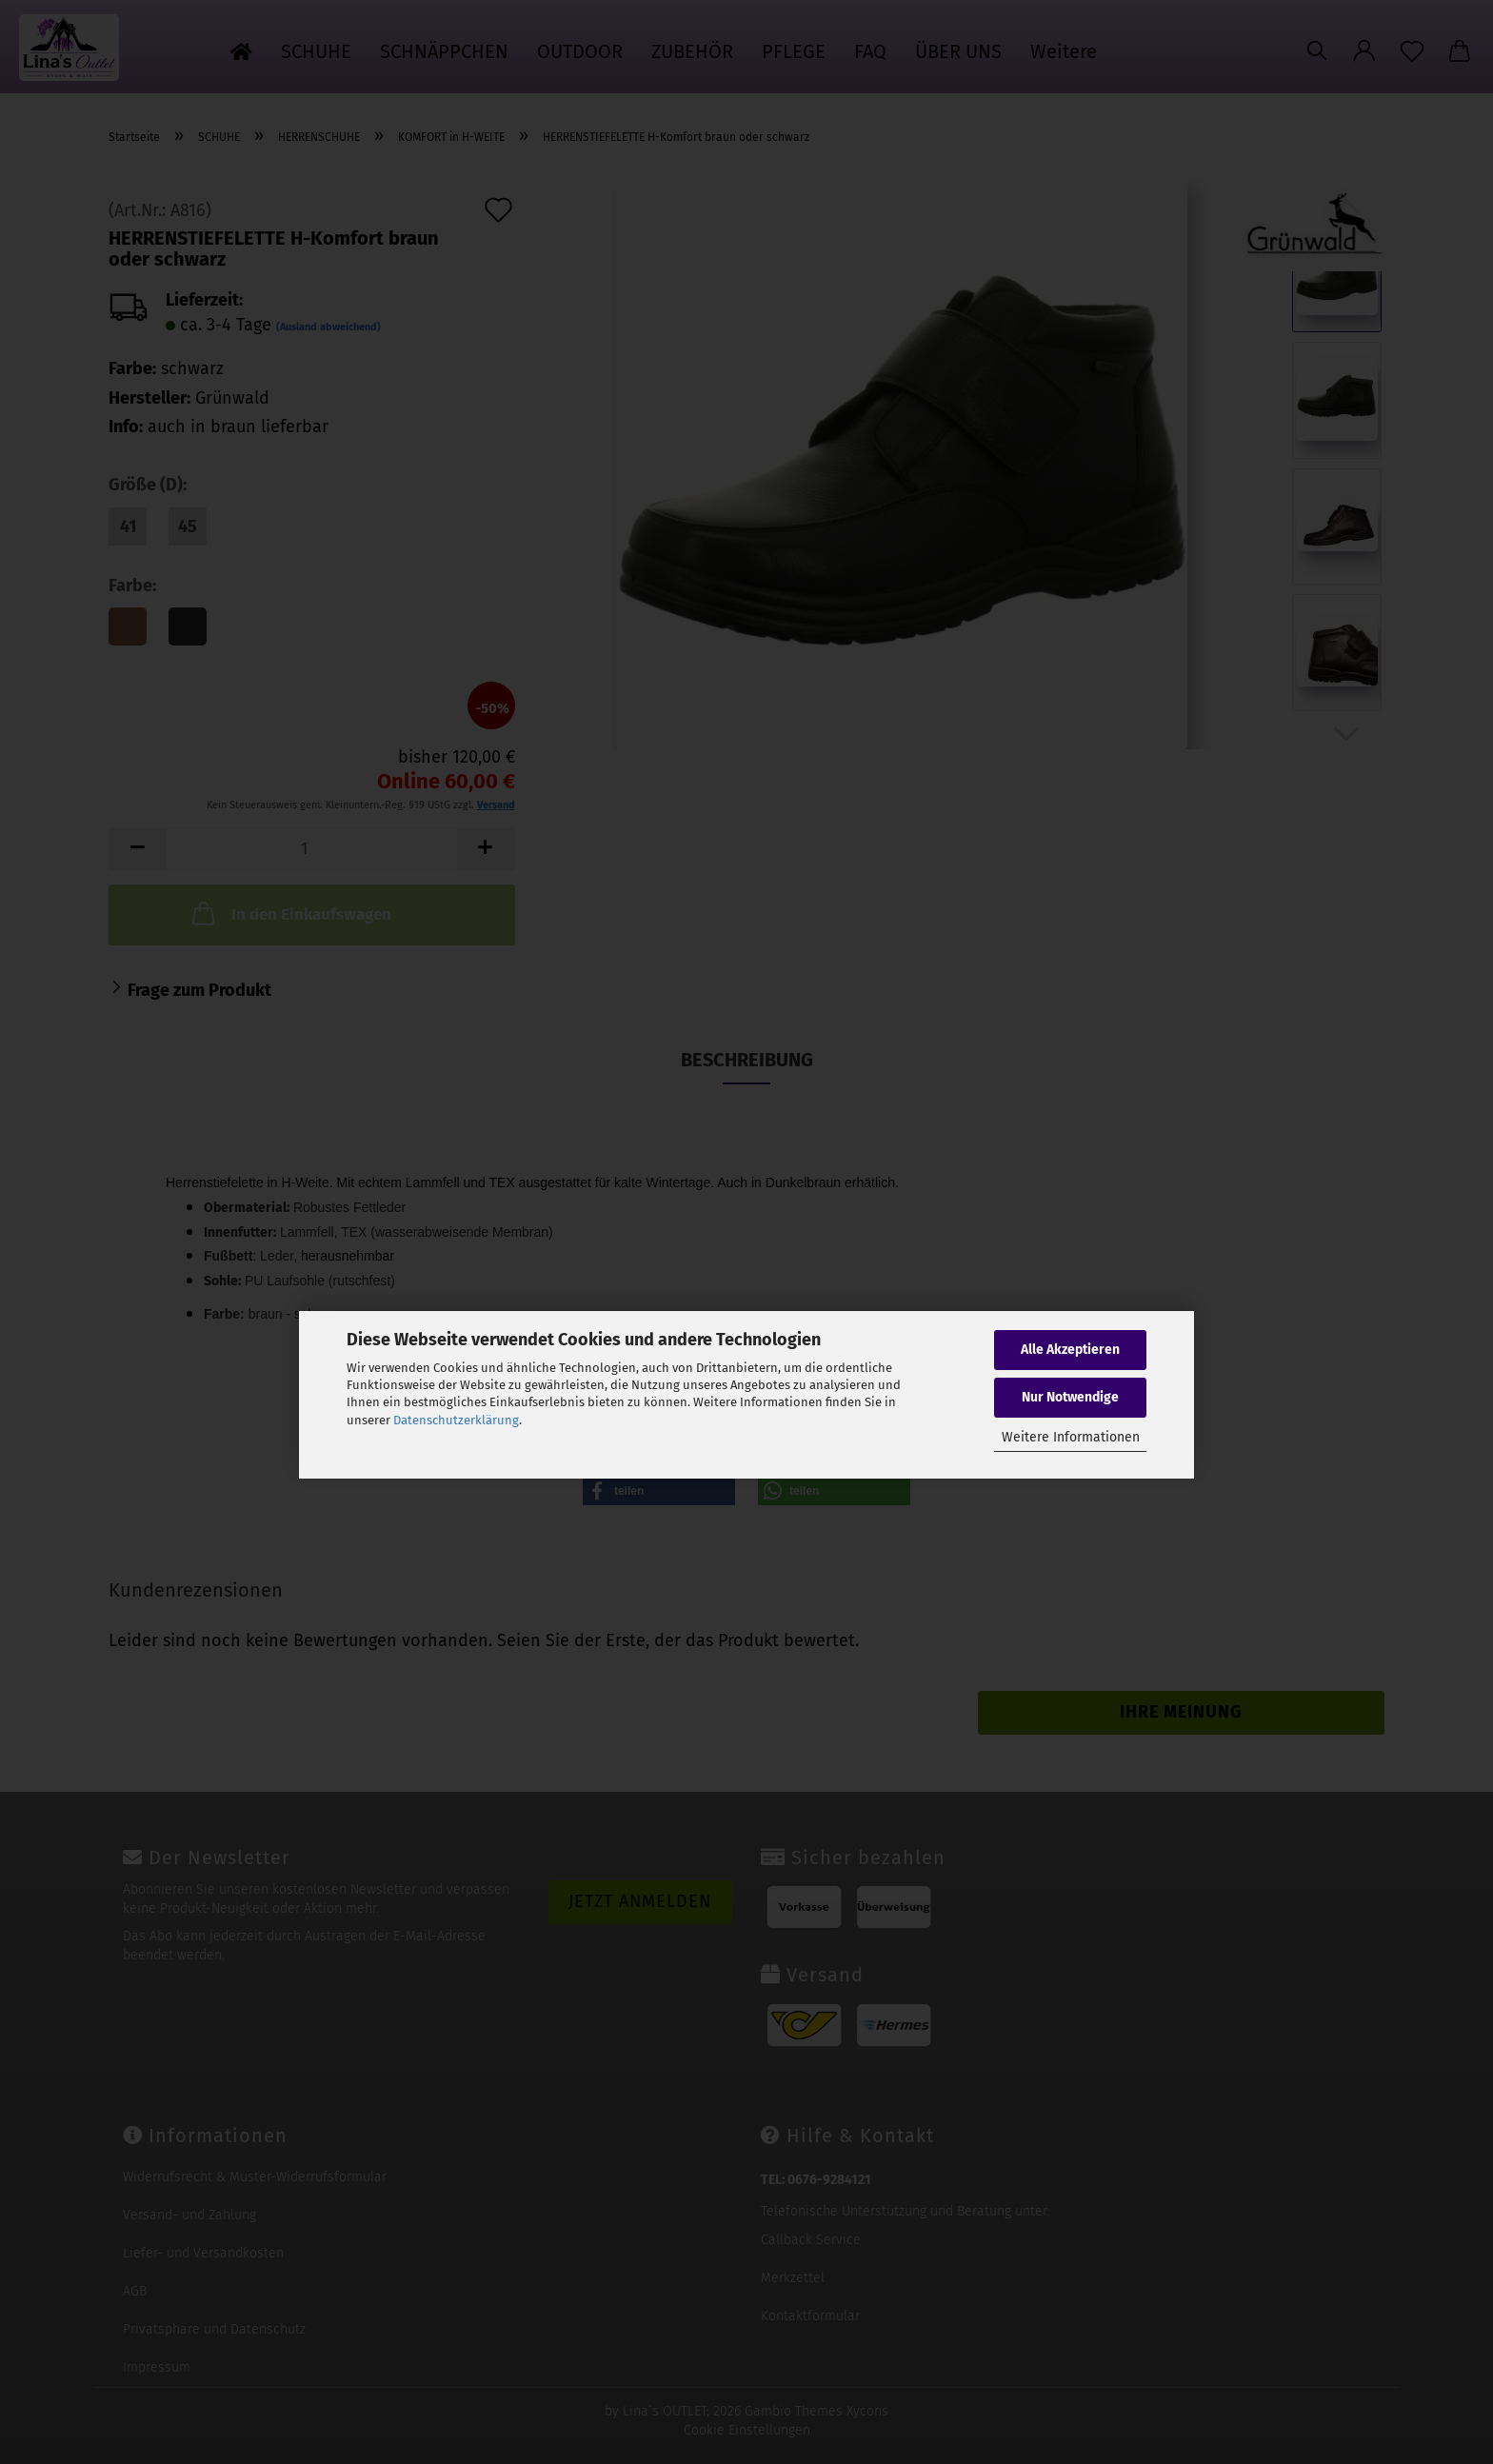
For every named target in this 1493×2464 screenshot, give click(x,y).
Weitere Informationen (1071, 1437)
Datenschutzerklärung (456, 1420)
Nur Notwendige (1070, 1397)
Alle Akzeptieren (1070, 1349)
